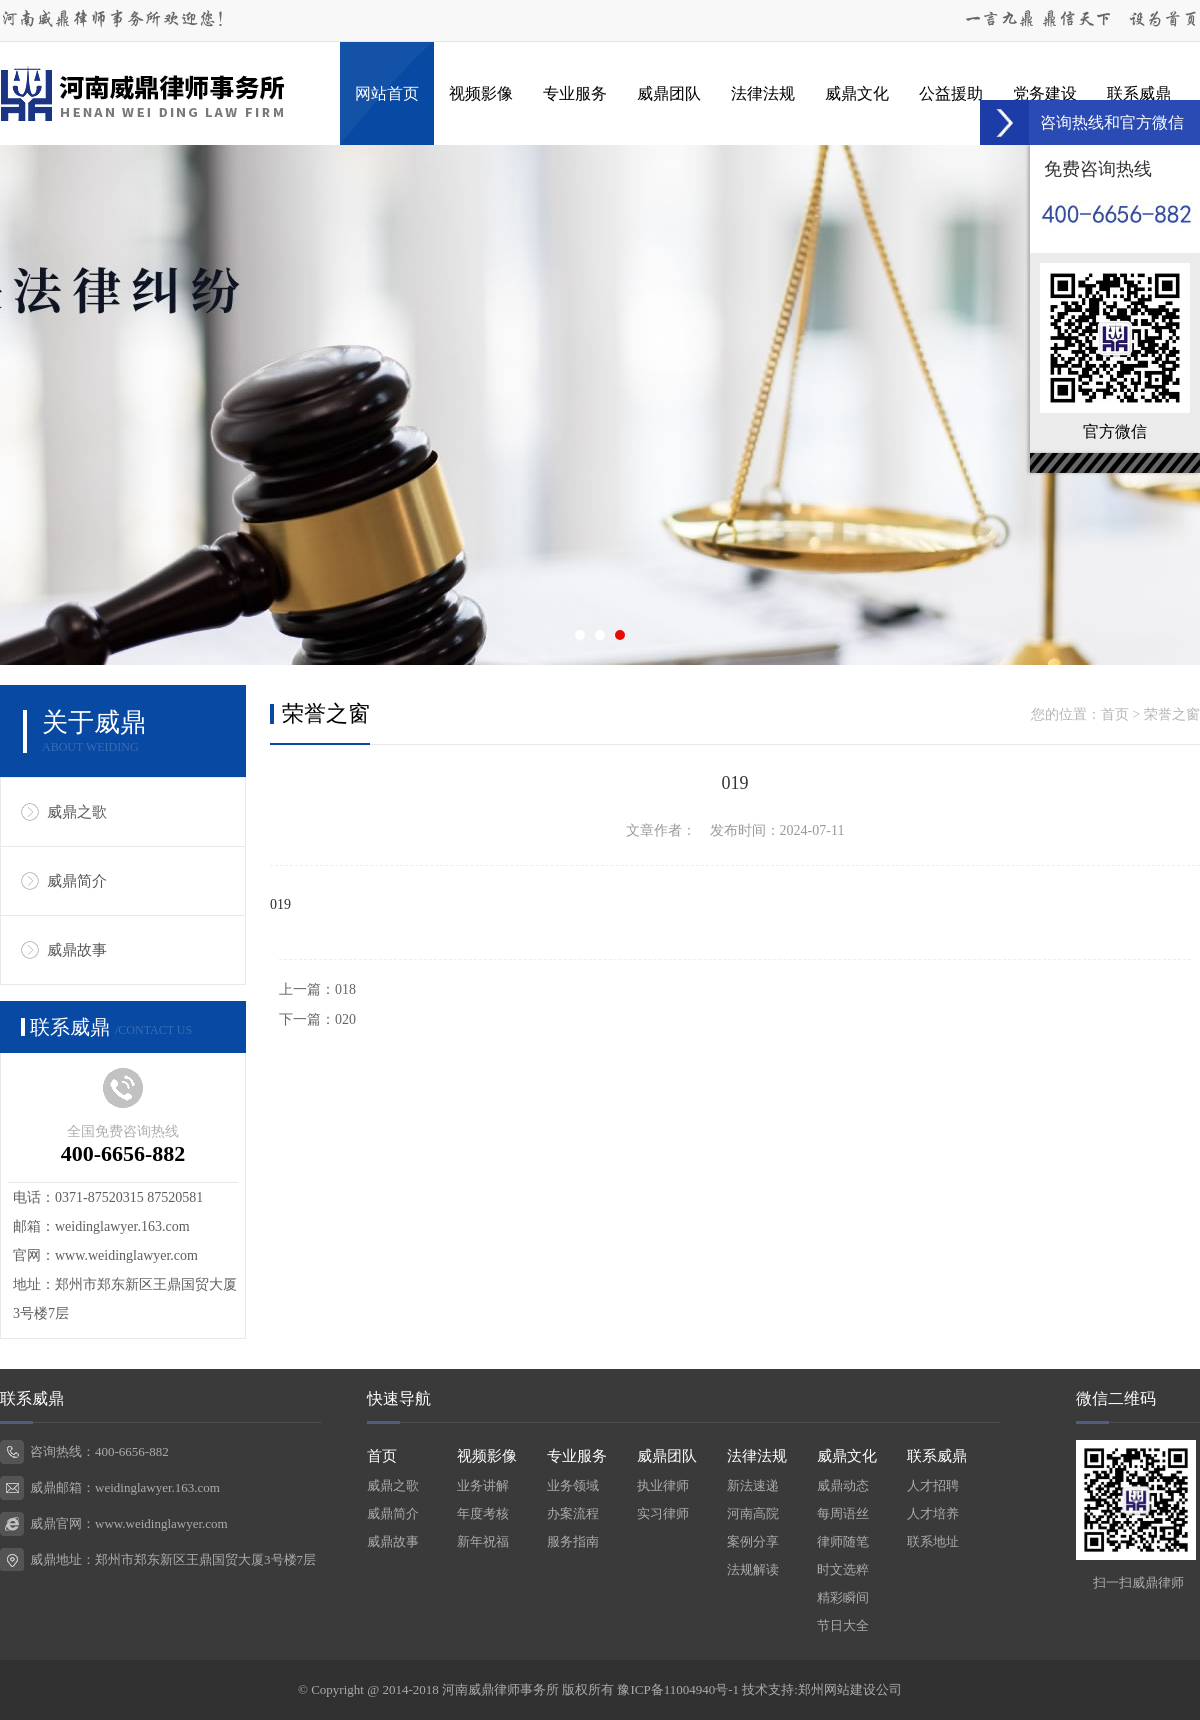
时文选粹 (843, 1569)
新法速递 (753, 1485)
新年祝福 (483, 1541)
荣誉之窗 (1172, 714)
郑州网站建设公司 (850, 1689)
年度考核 (483, 1513)
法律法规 (763, 93)
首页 (1115, 714)
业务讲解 (483, 1485)
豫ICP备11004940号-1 (678, 1689)
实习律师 (663, 1513)
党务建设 (1045, 93)
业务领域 (573, 1485)
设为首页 (1164, 20)
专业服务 (575, 93)
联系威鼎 (1139, 93)
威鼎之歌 (77, 812)
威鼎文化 (857, 93)
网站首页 (387, 93)
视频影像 (481, 93)
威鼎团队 (669, 93)
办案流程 (573, 1513)
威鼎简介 (77, 881)
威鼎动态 (843, 1485)
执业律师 (663, 1485)
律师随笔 (843, 1541)
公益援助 (951, 93)
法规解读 (753, 1569)
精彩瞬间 (843, 1597)
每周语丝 (843, 1513)
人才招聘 (933, 1485)
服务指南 (573, 1541)
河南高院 (753, 1513)
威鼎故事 (77, 950)
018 (345, 989)
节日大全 (843, 1625)
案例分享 (753, 1541)
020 (345, 1019)
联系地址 (933, 1541)
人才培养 (933, 1513)
